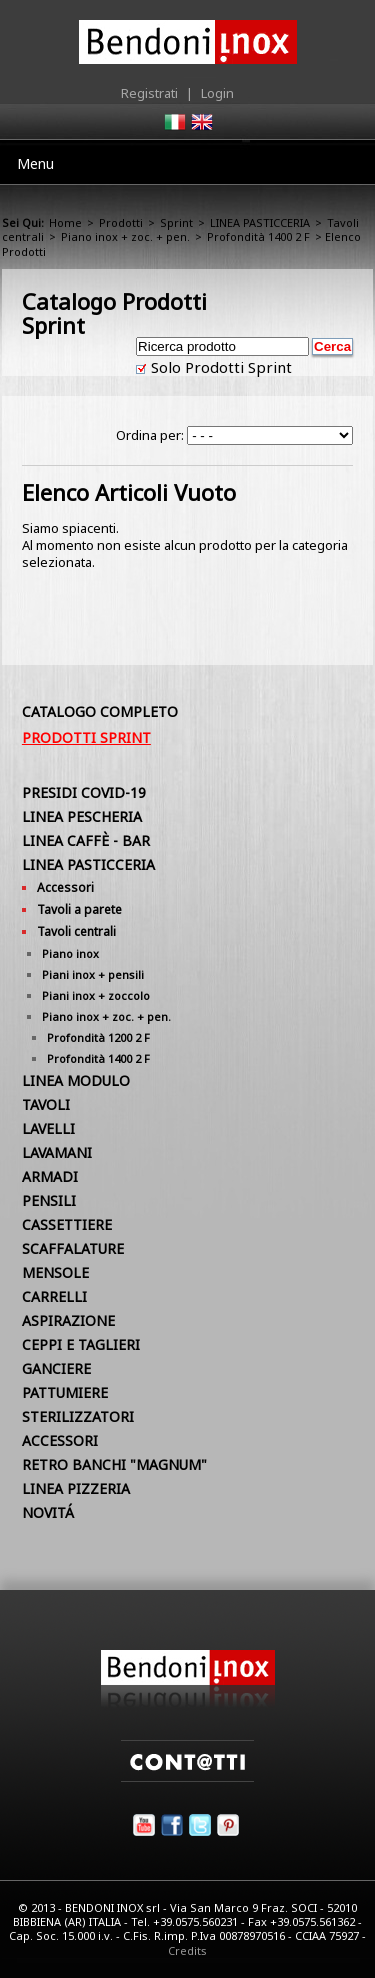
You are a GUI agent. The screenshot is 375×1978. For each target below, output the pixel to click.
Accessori (65, 887)
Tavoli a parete (79, 909)
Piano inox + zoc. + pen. (125, 236)
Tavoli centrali (76, 931)
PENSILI (49, 1200)
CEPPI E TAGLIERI (81, 1344)
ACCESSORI (60, 1440)
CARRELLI (54, 1296)
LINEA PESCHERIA (82, 816)
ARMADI (50, 1176)
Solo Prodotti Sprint (219, 367)
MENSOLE (55, 1272)
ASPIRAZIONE (68, 1320)
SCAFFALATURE (73, 1248)
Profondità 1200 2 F (98, 1037)
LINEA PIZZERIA (76, 1488)
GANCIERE (56, 1368)
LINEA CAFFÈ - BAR (86, 840)
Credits (187, 1950)
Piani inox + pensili (93, 974)
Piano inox (70, 953)
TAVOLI (46, 1104)
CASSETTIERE (67, 1224)
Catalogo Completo (100, 711)
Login (217, 93)
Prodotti (121, 222)
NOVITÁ (48, 1512)
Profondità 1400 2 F (258, 236)
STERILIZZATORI (78, 1416)
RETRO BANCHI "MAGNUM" (114, 1464)
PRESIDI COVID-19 (84, 792)
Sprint (176, 222)
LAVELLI (48, 1128)
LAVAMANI (57, 1152)
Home (65, 222)
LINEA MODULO (76, 1080)
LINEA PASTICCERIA (260, 222)
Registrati (149, 93)
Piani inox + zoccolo (96, 995)
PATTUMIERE (65, 1392)
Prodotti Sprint (86, 737)
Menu (35, 163)
